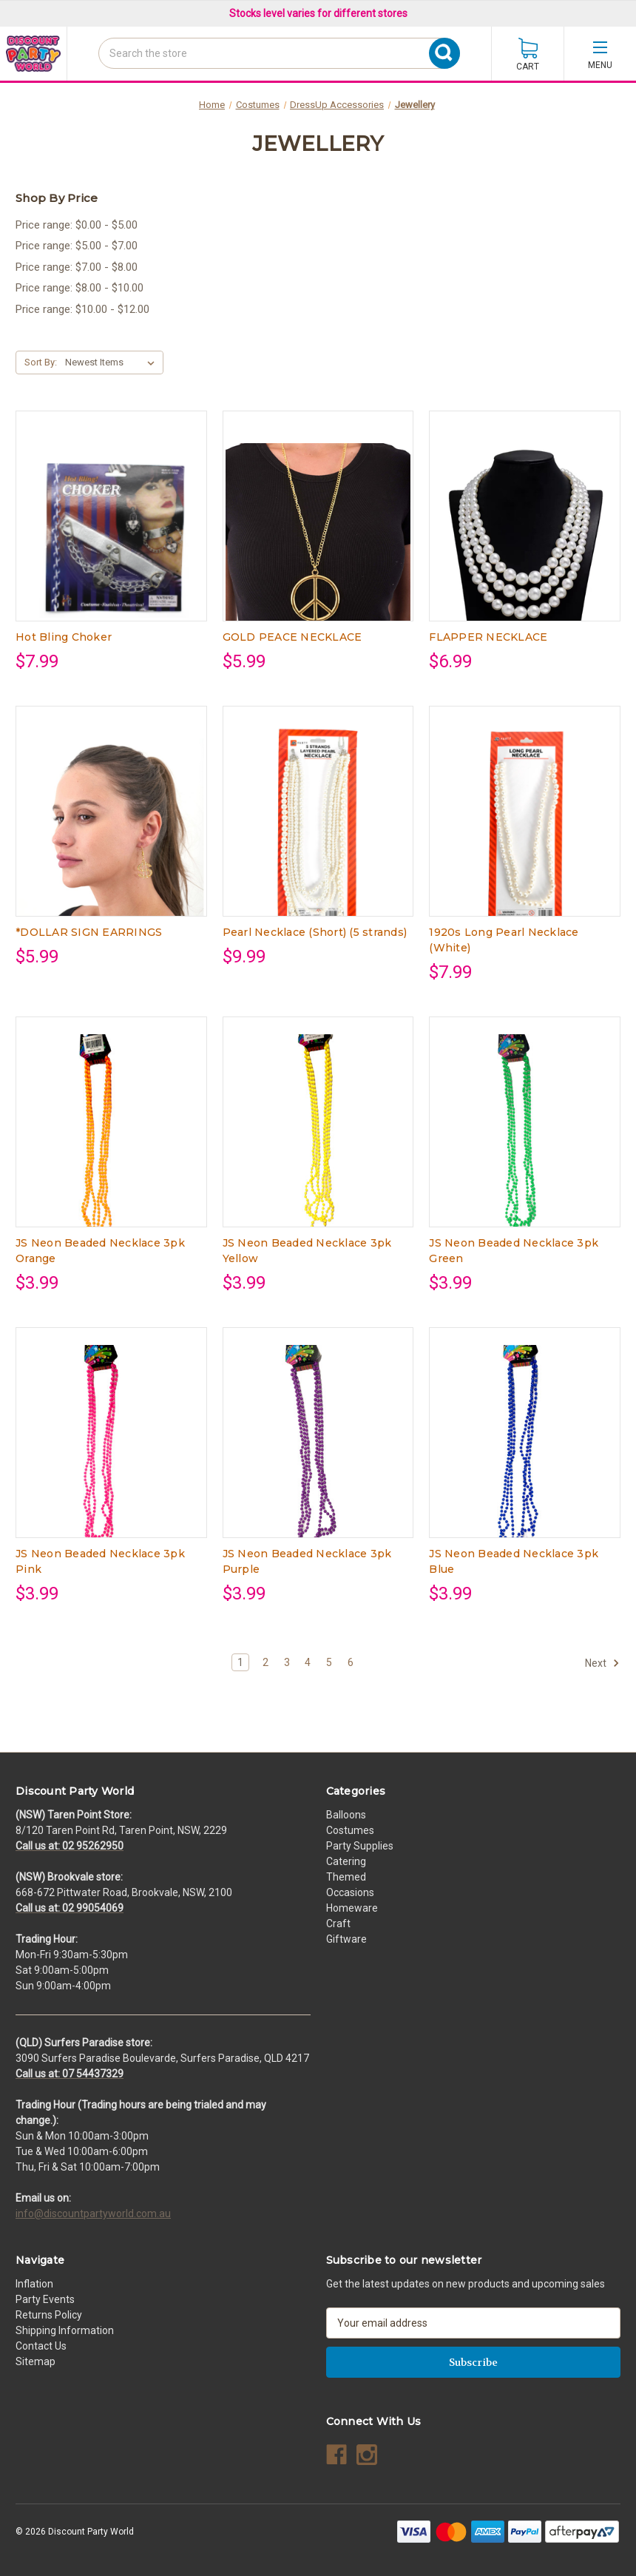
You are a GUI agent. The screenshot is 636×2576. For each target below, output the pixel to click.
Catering (346, 1861)
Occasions (350, 1892)
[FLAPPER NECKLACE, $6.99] (525, 536)
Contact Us (41, 2346)
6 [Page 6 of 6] (350, 1662)
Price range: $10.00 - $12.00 (82, 309)
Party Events (45, 2299)
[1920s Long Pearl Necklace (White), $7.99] (525, 831)
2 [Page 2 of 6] (265, 1662)
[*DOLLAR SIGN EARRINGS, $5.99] (111, 831)
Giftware (346, 1939)
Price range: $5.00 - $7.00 (77, 245)
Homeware (352, 1908)
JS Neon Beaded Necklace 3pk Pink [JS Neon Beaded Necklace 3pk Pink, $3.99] (100, 1561)
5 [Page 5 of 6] (329, 1662)
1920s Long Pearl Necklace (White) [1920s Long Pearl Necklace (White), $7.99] (503, 939)
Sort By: (40, 362)
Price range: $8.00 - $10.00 (79, 287)
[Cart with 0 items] (528, 54)
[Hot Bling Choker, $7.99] (111, 536)
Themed (346, 1877)
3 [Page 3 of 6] (287, 1662)
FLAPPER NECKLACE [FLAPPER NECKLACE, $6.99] (488, 637)
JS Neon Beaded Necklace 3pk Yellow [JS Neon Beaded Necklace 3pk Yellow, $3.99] (307, 1250)
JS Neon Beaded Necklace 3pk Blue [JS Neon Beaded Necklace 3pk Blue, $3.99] (513, 1561)
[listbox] (113, 362)
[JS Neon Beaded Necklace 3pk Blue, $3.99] (525, 1452)
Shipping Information (65, 2330)
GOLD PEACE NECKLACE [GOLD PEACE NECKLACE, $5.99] (292, 637)
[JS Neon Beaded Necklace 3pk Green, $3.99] (525, 1141)
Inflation (34, 2284)
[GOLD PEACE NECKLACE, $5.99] (318, 536)
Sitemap (35, 2361)
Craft (338, 1923)
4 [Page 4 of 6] (308, 1662)
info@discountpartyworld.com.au (93, 2213)
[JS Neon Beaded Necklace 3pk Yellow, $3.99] (318, 1141)
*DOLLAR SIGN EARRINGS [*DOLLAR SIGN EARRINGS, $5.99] (89, 932)
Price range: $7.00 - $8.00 (77, 267)
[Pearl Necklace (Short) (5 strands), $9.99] (318, 831)
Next (602, 1663)
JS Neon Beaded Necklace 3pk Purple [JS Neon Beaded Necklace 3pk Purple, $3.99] (307, 1561)
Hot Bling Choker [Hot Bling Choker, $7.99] (64, 637)
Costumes (350, 1830)
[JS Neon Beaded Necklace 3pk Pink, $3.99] (111, 1452)
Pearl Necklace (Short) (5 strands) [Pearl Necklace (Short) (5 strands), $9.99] (315, 932)
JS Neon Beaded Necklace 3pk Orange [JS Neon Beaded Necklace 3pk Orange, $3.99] (100, 1250)
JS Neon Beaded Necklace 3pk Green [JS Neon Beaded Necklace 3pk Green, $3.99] (513, 1250)
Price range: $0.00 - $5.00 (77, 225)
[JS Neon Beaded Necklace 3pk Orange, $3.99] (111, 1141)
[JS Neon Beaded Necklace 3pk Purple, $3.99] (318, 1452)
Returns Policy (49, 2315)
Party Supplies (359, 1846)
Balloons (346, 1815)
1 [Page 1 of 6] (240, 1662)
